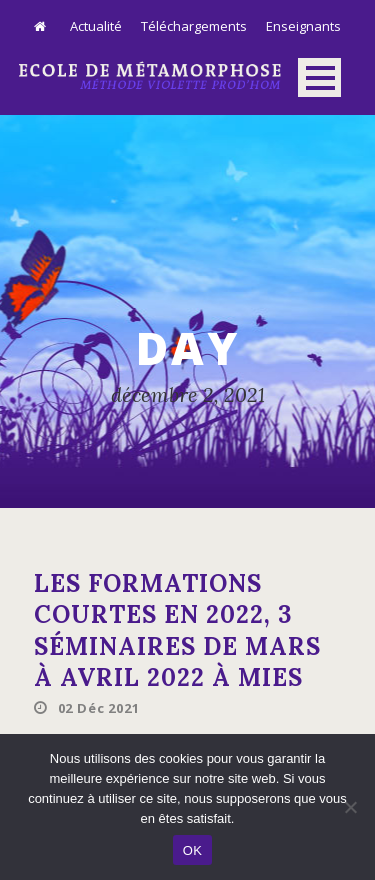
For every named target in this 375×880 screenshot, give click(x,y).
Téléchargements (194, 26)
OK (192, 850)
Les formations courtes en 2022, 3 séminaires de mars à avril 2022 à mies (177, 630)
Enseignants (303, 26)
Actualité (96, 26)
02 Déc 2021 (99, 708)
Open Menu (319, 77)
